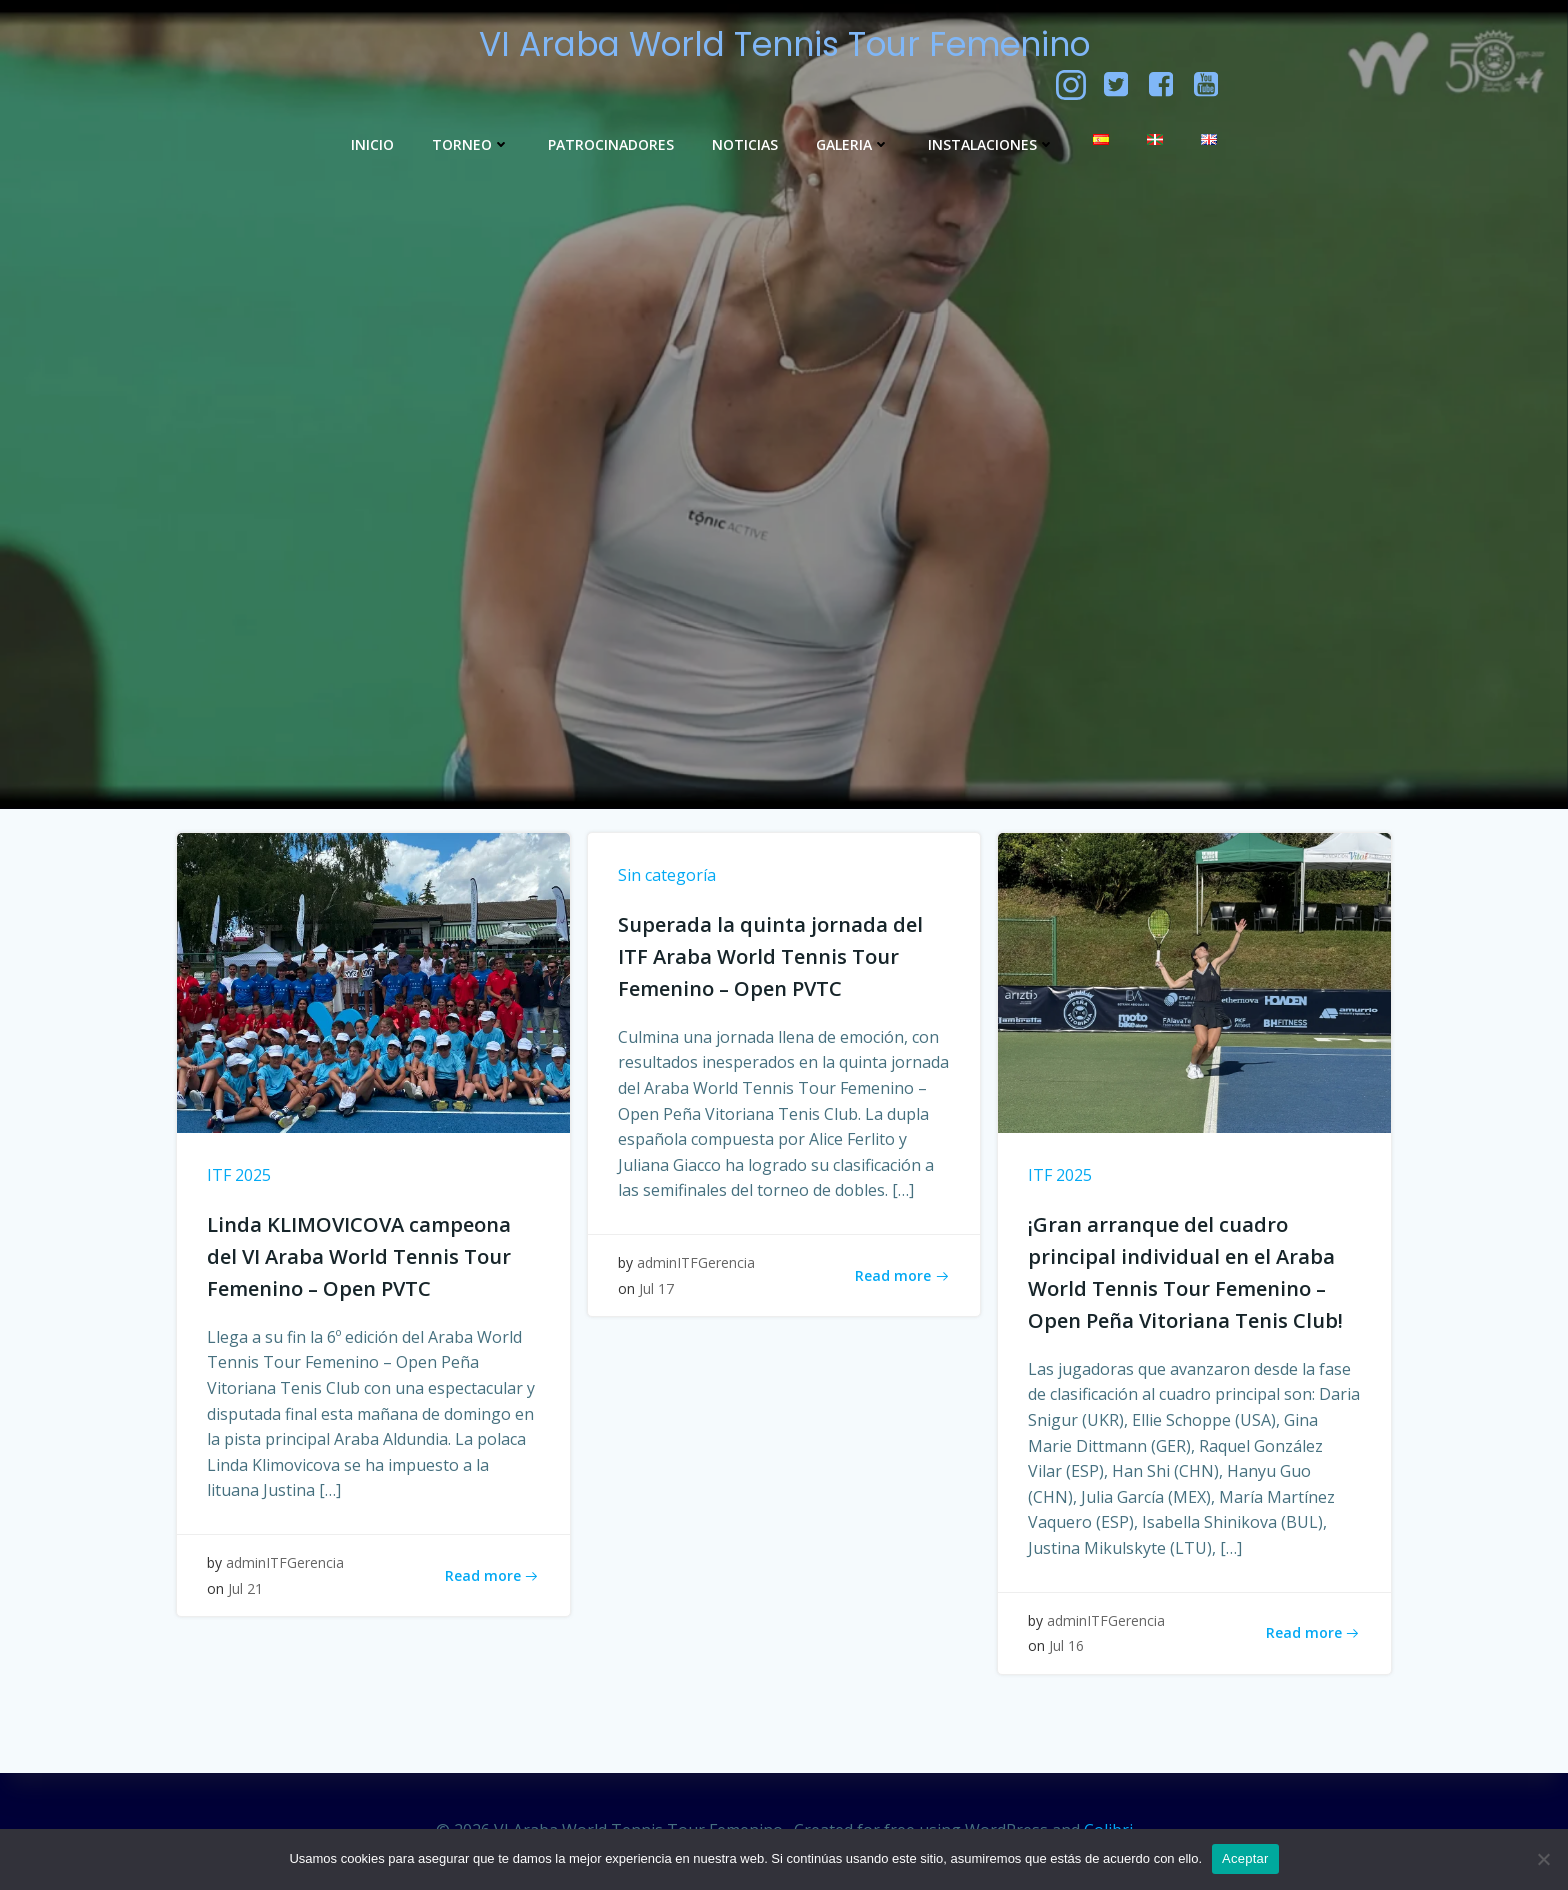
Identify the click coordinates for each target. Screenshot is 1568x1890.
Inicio (372, 144)
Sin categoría (667, 875)
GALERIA (853, 144)
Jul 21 (245, 1588)
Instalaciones (991, 144)
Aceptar (1245, 1858)
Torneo (471, 144)
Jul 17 (656, 1288)
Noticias (745, 144)
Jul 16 (1066, 1645)
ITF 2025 (239, 1175)
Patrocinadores (611, 144)
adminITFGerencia (285, 1562)
